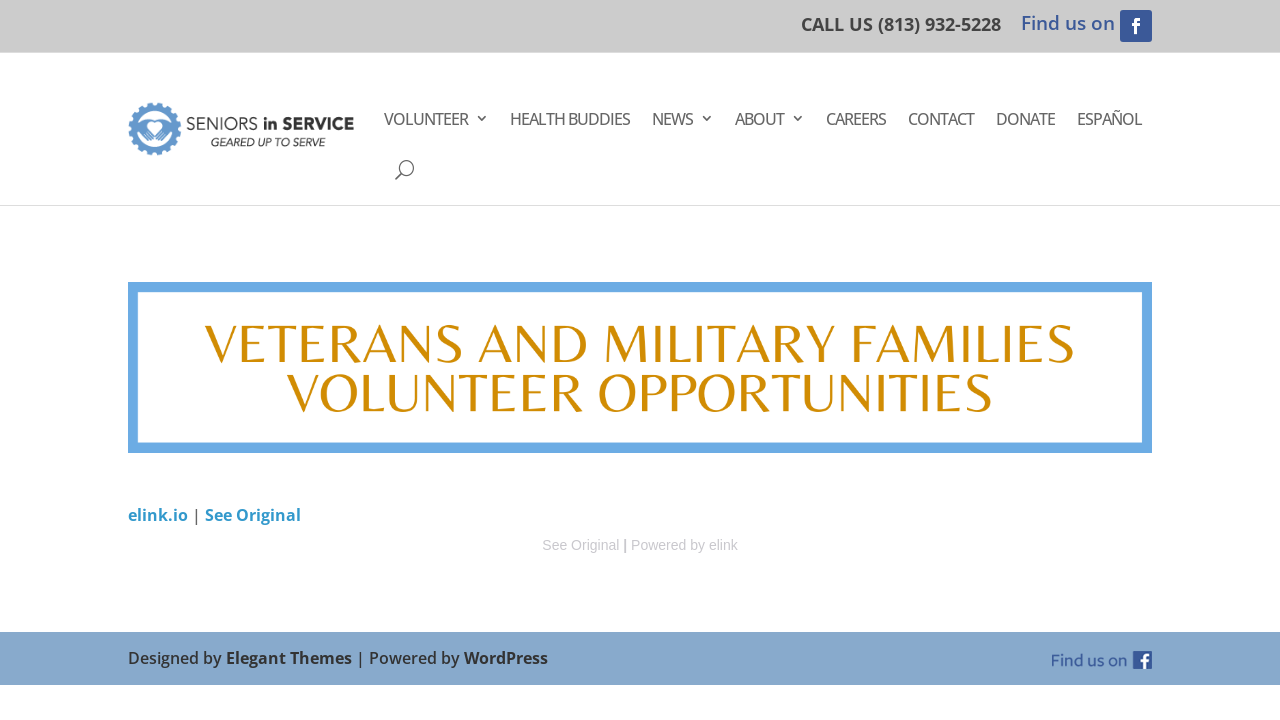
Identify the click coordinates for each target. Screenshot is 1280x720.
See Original (253, 515)
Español (1109, 119)
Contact (941, 119)
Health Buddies (570, 119)
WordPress (506, 658)
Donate (1025, 119)
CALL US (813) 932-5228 (901, 24)
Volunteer (426, 119)
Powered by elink (684, 545)
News (672, 119)
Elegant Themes (289, 658)
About (759, 119)
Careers (856, 119)
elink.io (158, 515)
